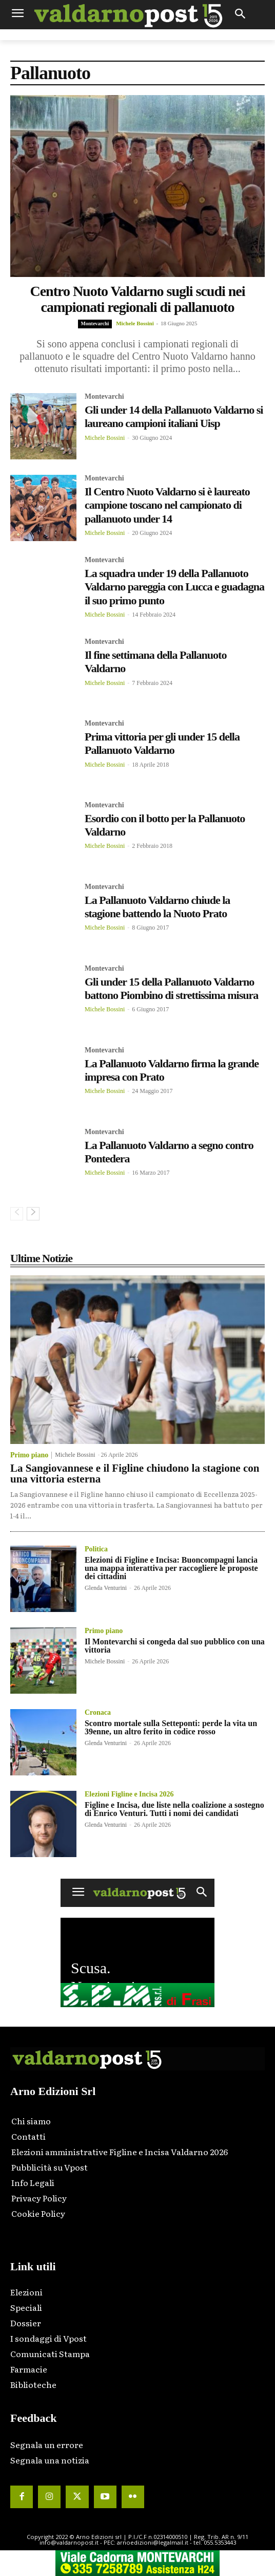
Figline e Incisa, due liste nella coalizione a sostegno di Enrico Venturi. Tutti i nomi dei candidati (174, 1809)
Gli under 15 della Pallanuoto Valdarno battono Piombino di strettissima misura (171, 988)
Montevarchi (95, 323)
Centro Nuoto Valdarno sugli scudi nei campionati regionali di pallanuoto (137, 299)
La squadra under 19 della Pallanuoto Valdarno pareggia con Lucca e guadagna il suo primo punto (174, 587)
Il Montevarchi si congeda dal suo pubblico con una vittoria (175, 1645)
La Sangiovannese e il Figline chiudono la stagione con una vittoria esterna (134, 1473)
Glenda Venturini (106, 1587)
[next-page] (33, 1213)
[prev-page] (16, 1213)
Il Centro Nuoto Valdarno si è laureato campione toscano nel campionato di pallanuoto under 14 (167, 505)
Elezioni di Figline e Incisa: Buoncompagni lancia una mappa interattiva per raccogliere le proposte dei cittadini (171, 1568)
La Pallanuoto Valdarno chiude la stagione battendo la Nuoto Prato (157, 907)
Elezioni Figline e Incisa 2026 (129, 1794)
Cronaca (98, 1712)
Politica (96, 1549)
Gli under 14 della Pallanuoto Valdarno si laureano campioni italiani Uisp (174, 416)
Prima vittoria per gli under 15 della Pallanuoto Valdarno (162, 743)
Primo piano (29, 1455)
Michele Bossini (135, 323)
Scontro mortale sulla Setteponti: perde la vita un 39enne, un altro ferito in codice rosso (171, 1727)
